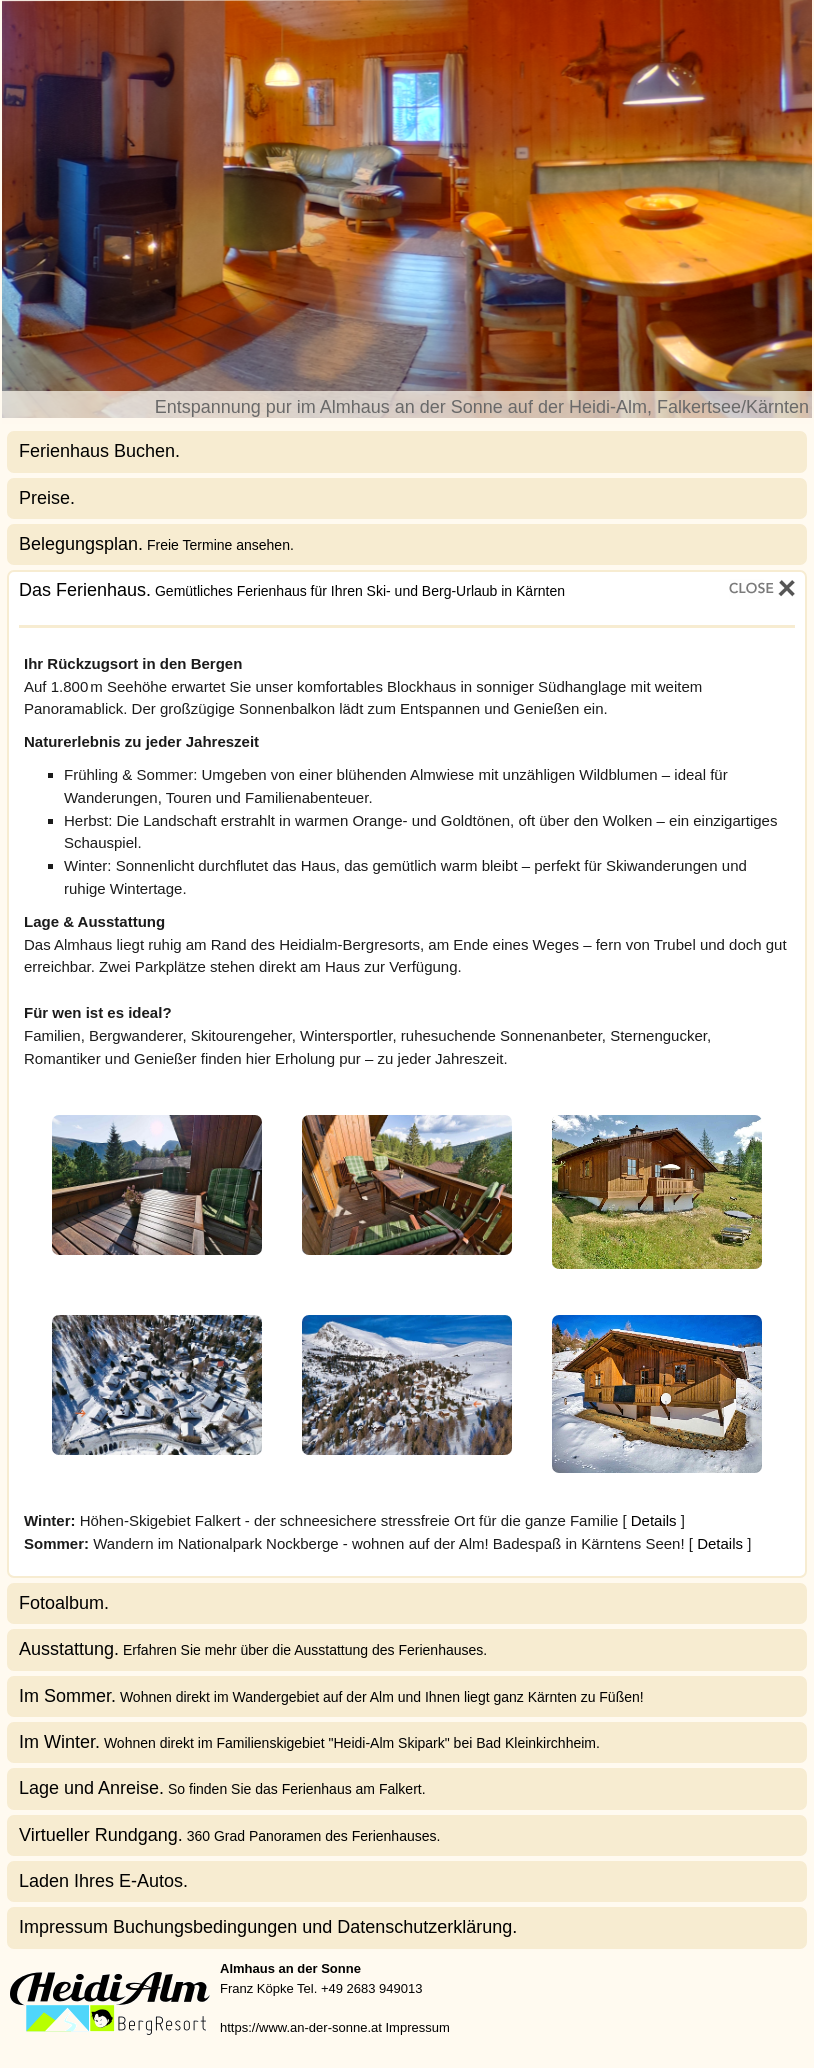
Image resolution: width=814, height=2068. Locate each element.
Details (654, 1520)
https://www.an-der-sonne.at (301, 2027)
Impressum (417, 2027)
